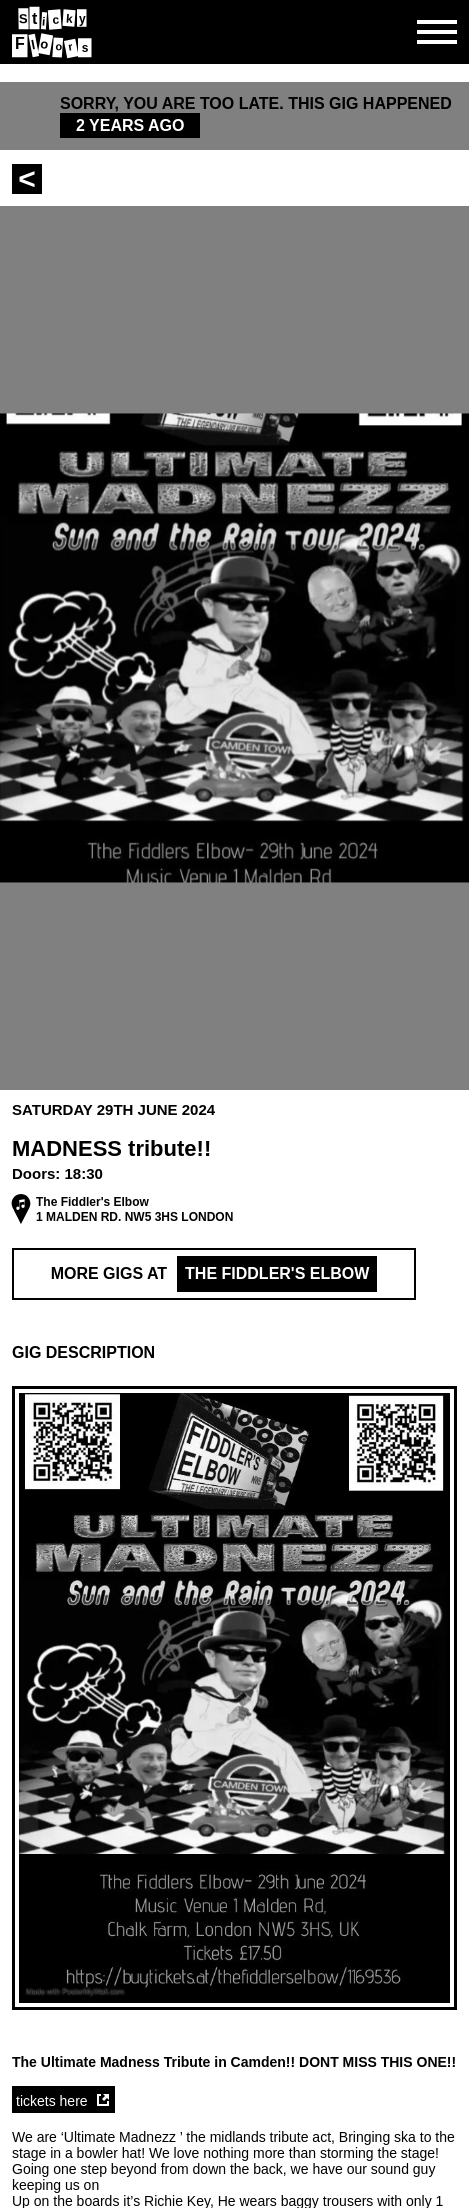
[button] (234, 1353)
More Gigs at (214, 1274)
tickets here (52, 2101)
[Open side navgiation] (437, 32)
